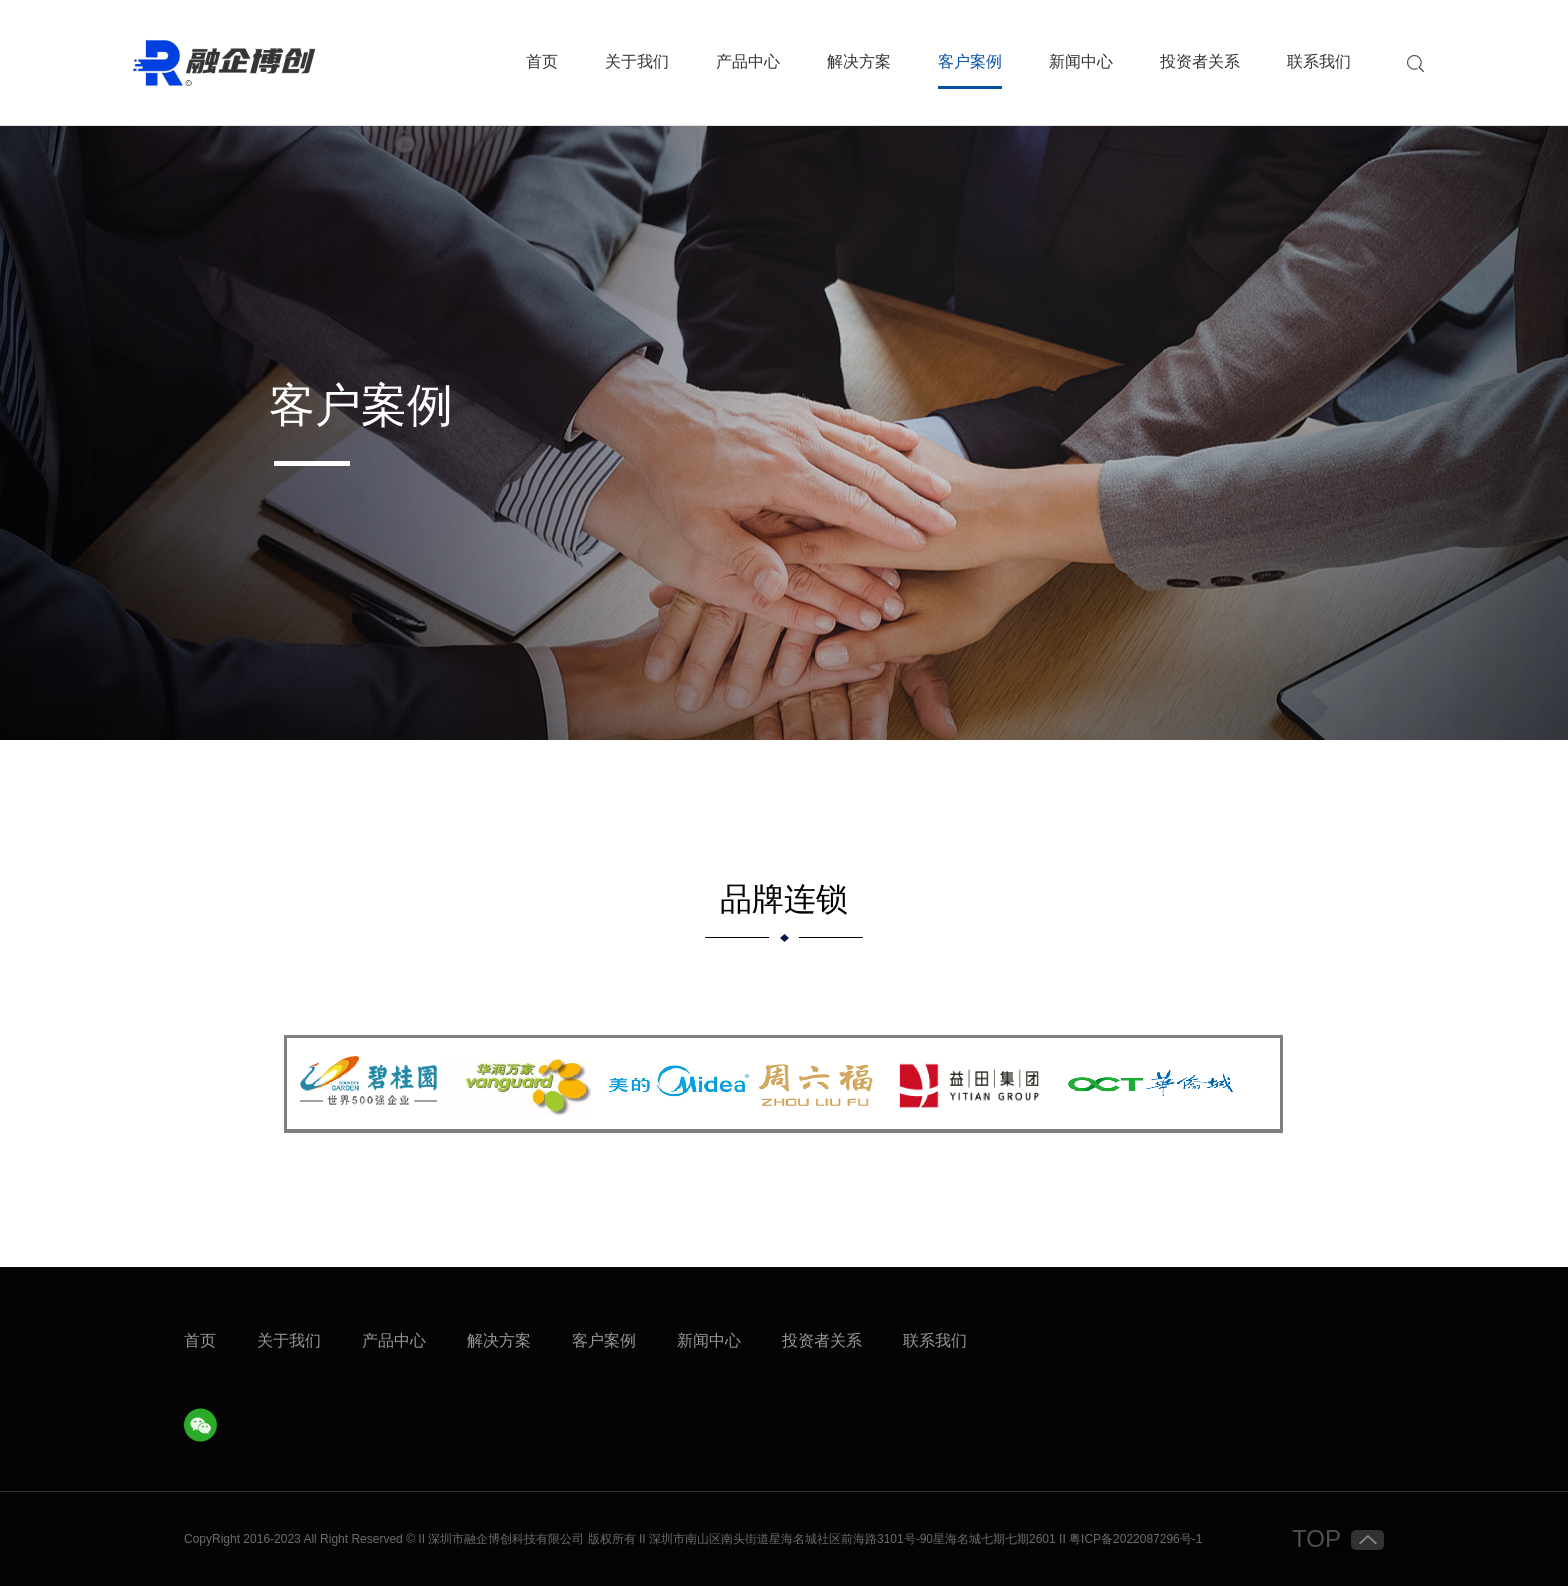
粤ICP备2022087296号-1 (1135, 1539)
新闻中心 (1081, 62)
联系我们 (1319, 62)
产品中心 (748, 62)
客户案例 (970, 62)
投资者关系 (1200, 62)
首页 (542, 62)
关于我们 (637, 62)
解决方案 (859, 62)
